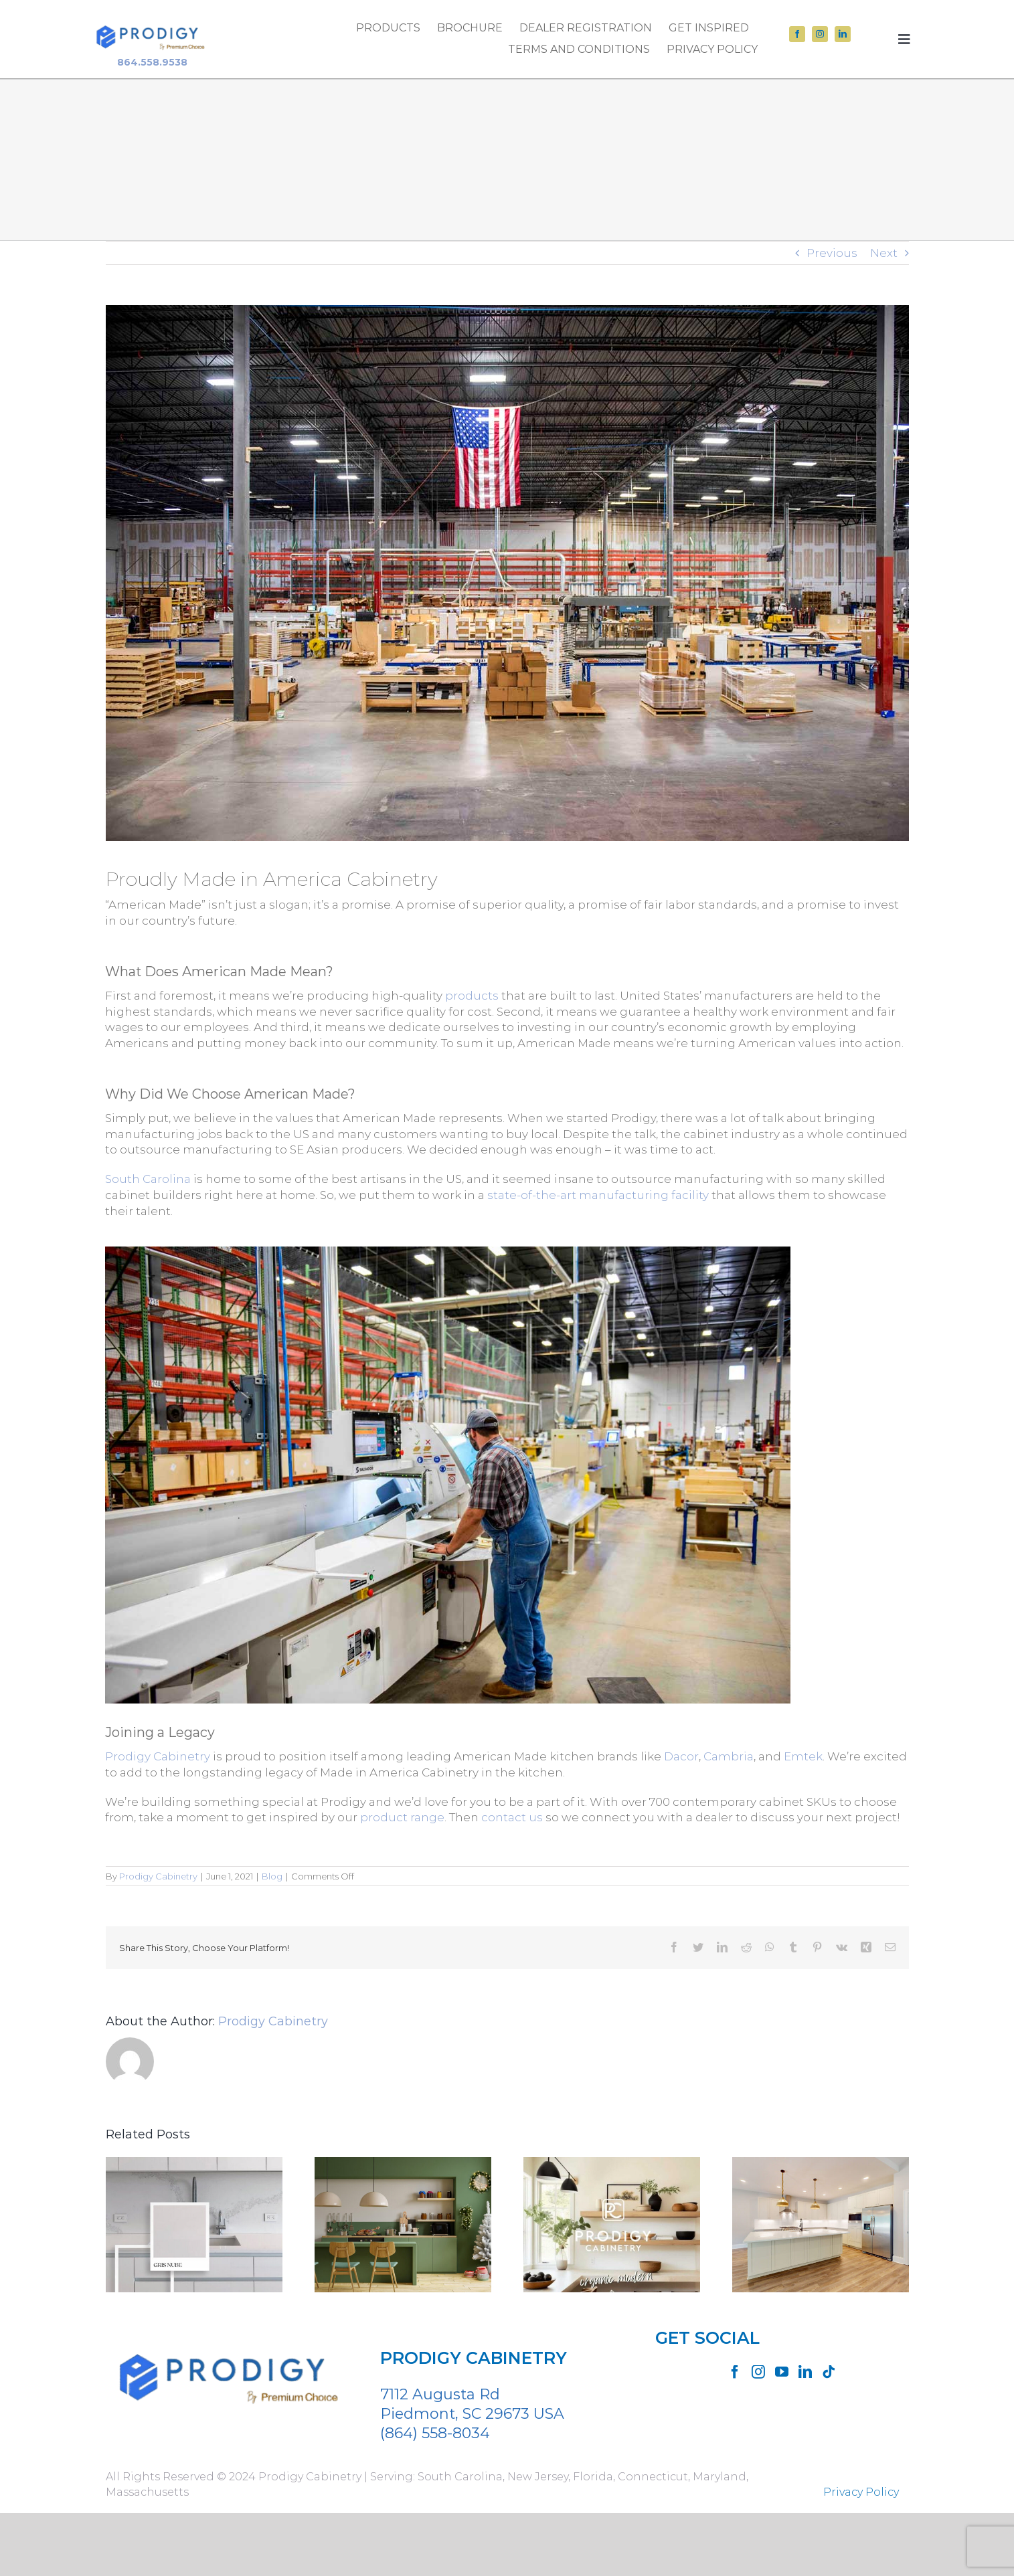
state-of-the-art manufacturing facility (598, 1195)
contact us (512, 1817)
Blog (272, 1876)
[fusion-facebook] (797, 34)
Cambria (728, 1756)
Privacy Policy (861, 2492)
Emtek (803, 1756)
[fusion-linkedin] (843, 34)
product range (402, 1817)
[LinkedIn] (805, 2372)
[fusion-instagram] (820, 34)
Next (884, 253)
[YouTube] (781, 2372)
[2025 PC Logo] (152, 18)
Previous (832, 253)
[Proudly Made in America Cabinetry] (507, 573)
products (472, 995)
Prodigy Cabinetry (157, 1756)
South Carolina (148, 1179)
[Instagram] (758, 2372)
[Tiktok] (828, 2372)
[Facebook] (735, 2372)
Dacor (681, 1756)
